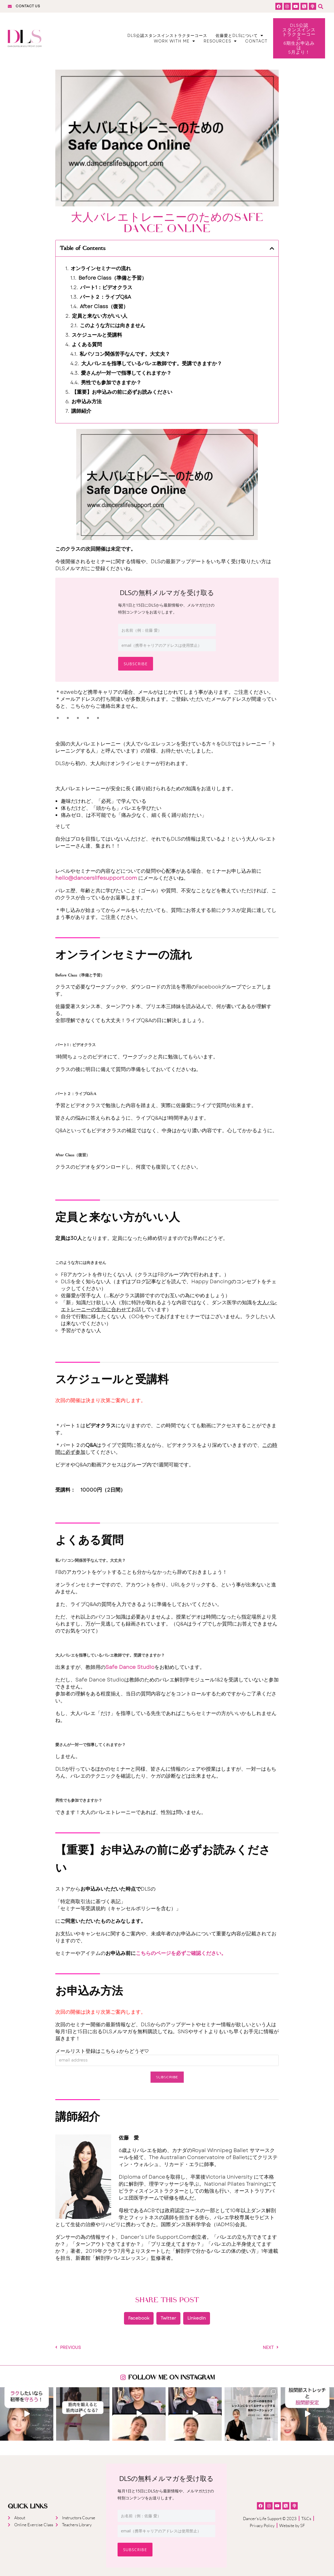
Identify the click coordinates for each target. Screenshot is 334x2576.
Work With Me (174, 41)
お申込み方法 (86, 401)
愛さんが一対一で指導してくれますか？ (126, 373)
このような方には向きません (112, 325)
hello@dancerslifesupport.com (96, 878)
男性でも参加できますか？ (111, 382)
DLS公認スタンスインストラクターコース (167, 35)
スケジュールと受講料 (97, 335)
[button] (320, 6)
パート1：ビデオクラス (106, 287)
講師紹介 (81, 411)
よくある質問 (87, 344)
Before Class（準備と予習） (112, 278)
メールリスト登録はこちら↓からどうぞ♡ (102, 2051)
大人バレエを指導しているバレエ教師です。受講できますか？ (151, 363)
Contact (256, 41)
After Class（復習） (104, 306)
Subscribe (135, 663)
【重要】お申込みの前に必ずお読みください (122, 392)
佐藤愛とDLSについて (239, 35)
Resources (220, 41)
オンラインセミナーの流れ (101, 268)
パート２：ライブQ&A (105, 297)
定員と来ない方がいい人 (99, 316)
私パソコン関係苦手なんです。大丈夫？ (125, 354)
